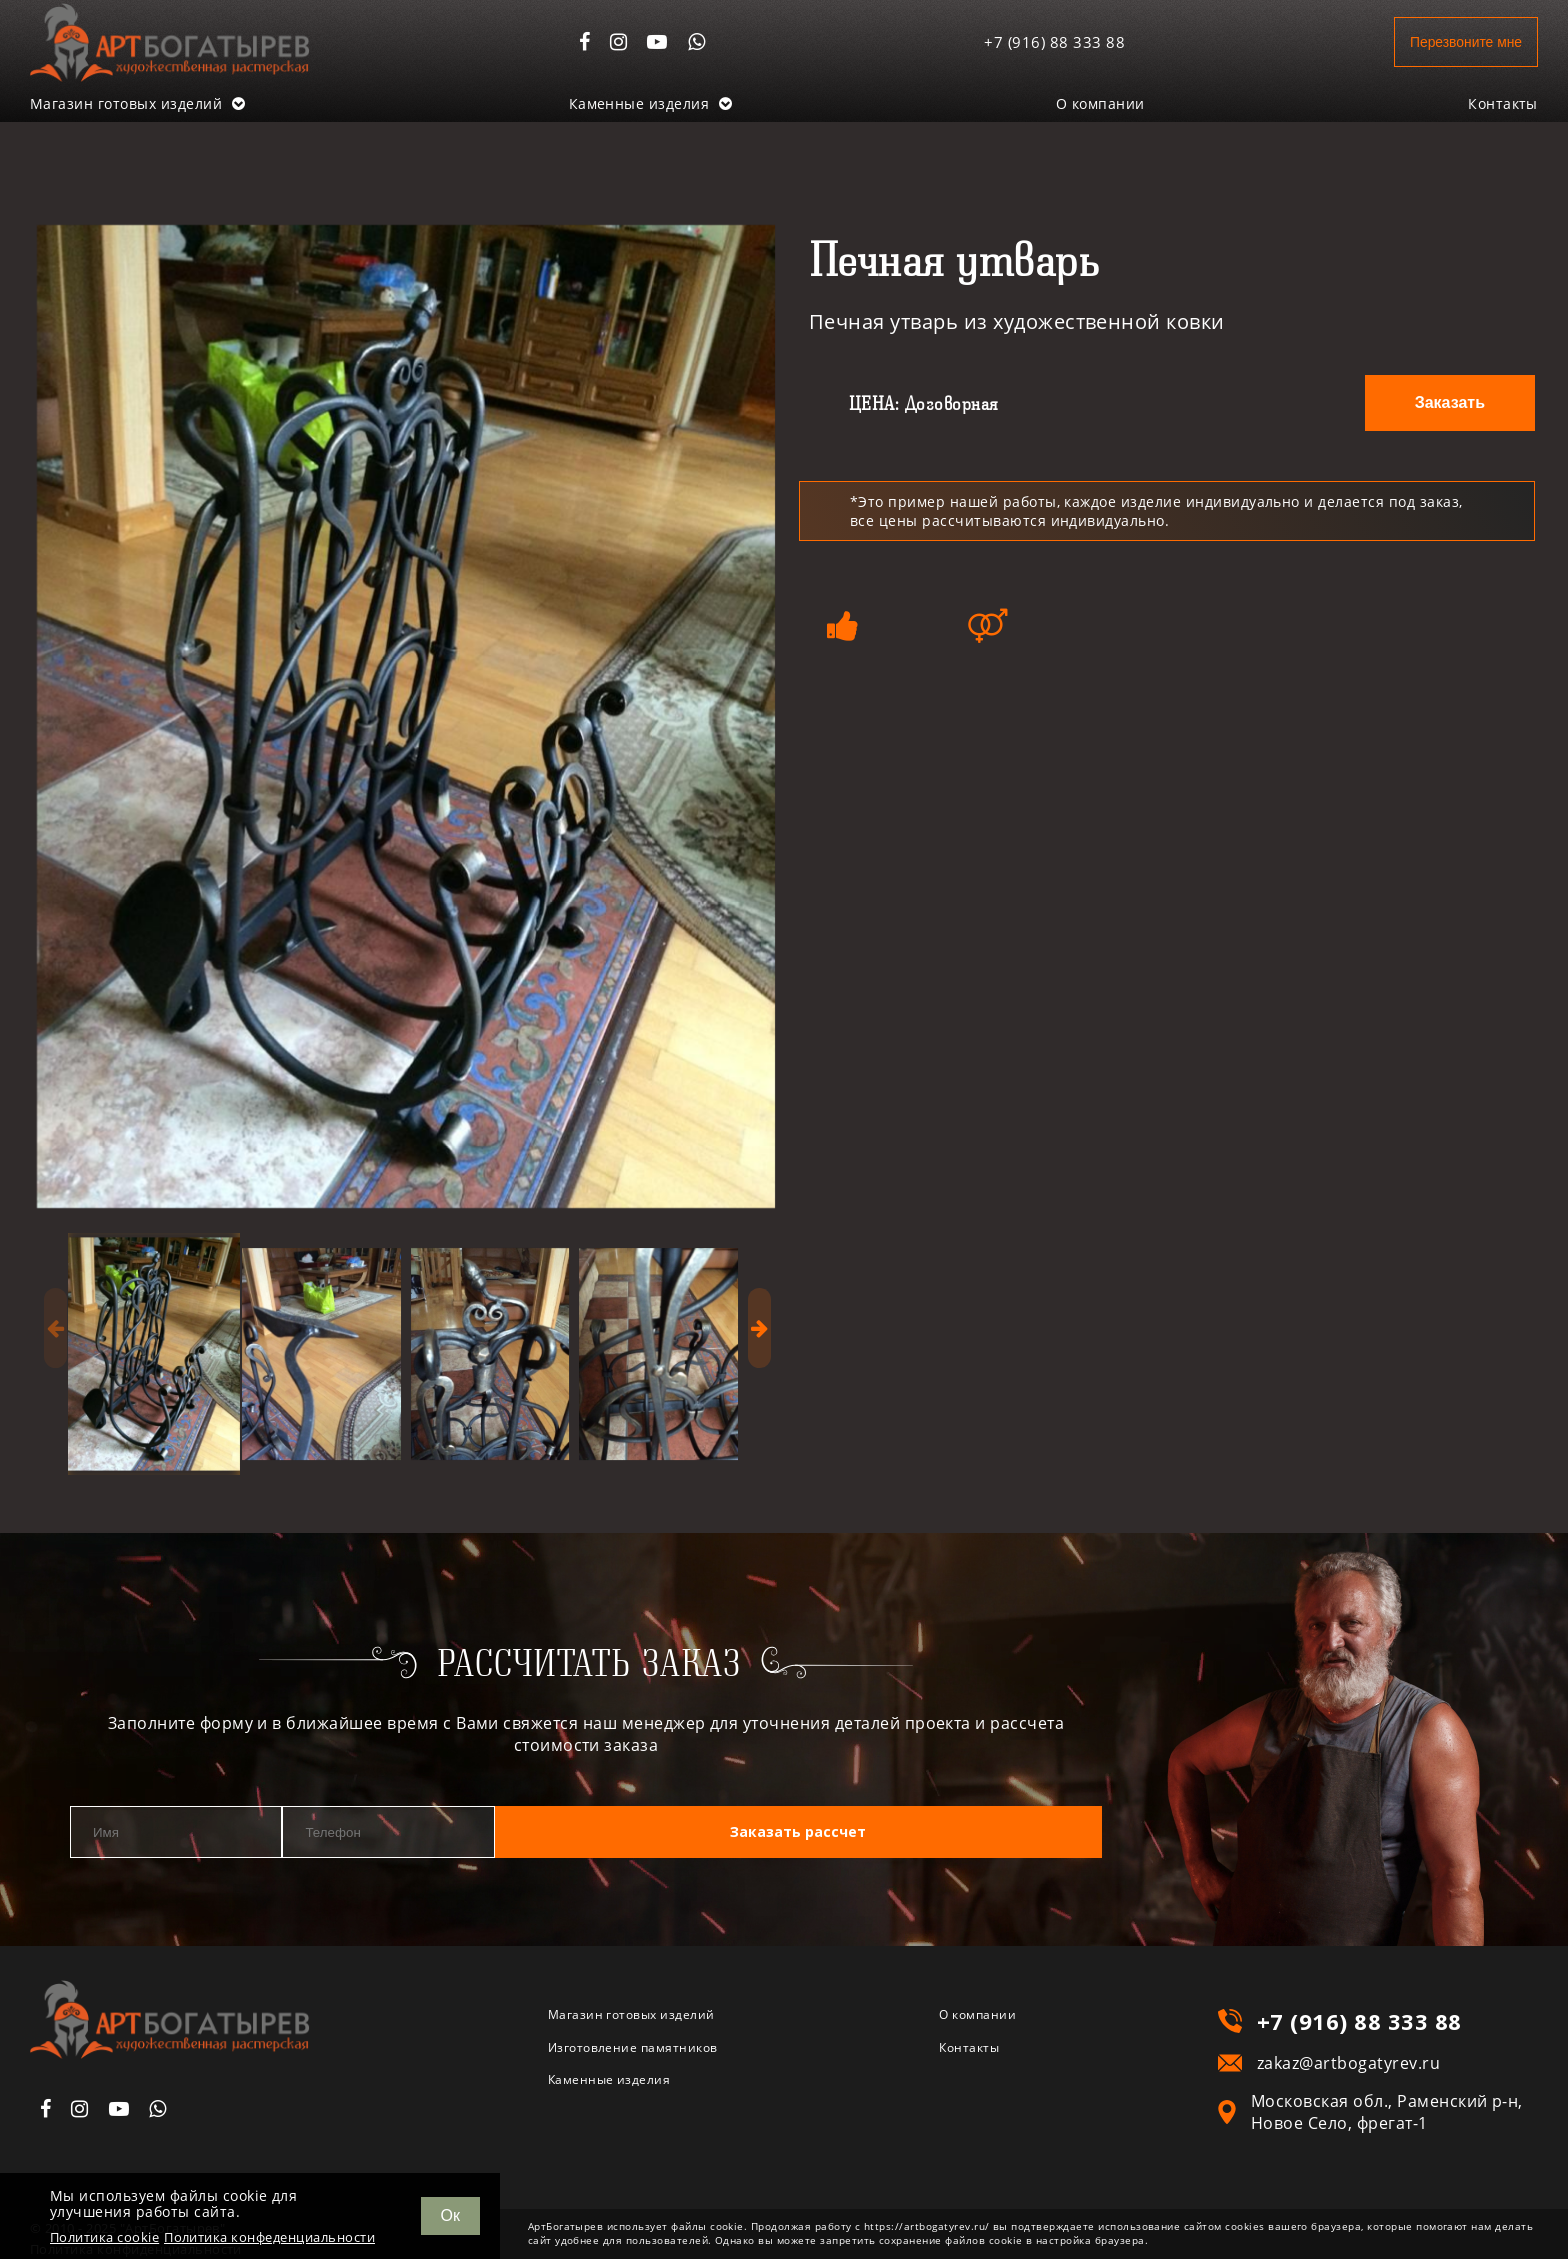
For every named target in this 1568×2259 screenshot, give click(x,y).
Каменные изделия (651, 103)
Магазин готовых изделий (137, 103)
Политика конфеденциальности (269, 2237)
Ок (450, 2215)
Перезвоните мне (1449, 41)
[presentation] (55, 1328)
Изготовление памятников (657, 2054)
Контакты (1503, 103)
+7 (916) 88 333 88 (1025, 42)
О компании (1100, 103)
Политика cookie (104, 2237)
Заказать (1450, 402)
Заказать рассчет (947, 1833)
